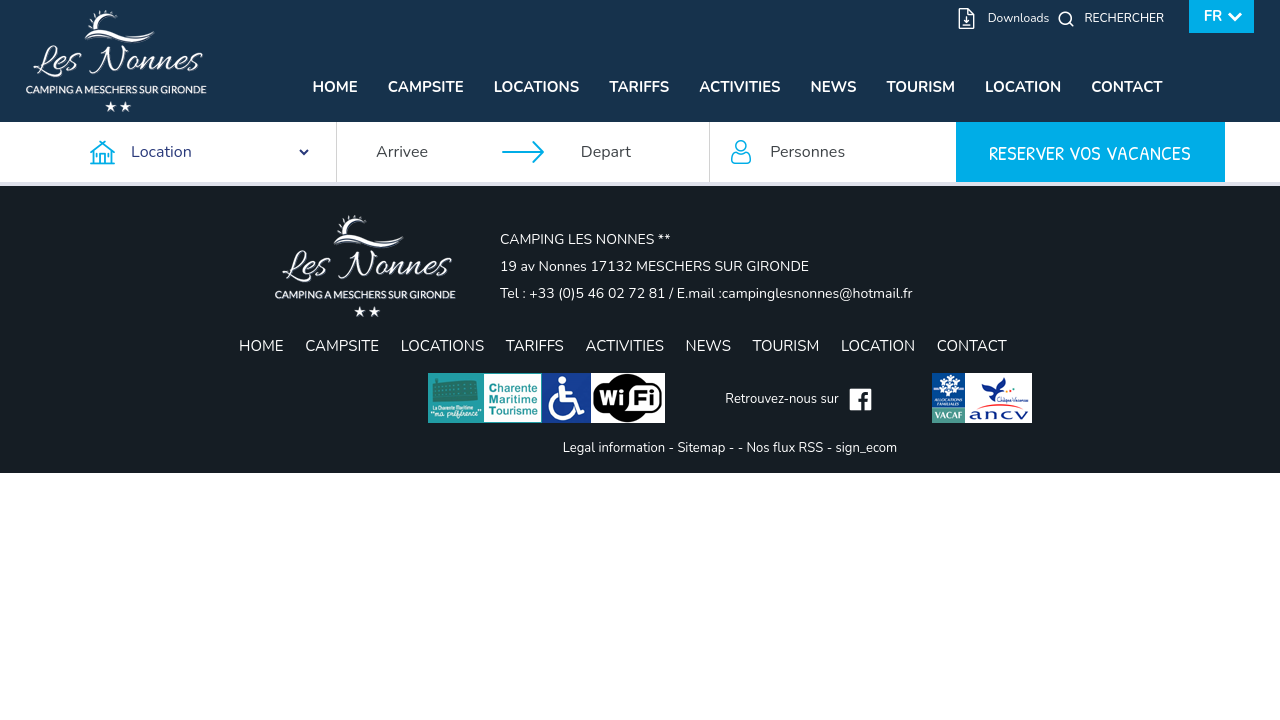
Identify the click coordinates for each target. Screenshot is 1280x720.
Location (1023, 87)
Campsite (426, 87)
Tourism (921, 87)
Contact (1126, 87)
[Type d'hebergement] (201, 152)
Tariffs (639, 87)
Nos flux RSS (785, 448)
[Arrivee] (430, 152)
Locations (537, 87)
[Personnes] (833, 152)
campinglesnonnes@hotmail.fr (817, 293)
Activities (739, 87)
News (833, 87)
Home (334, 87)
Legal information (614, 448)
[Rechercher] (1129, 18)
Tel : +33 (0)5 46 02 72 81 (584, 293)
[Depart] (635, 152)
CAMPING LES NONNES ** (585, 239)
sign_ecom (867, 448)
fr (1213, 16)
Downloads (1019, 18)
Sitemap (701, 448)
